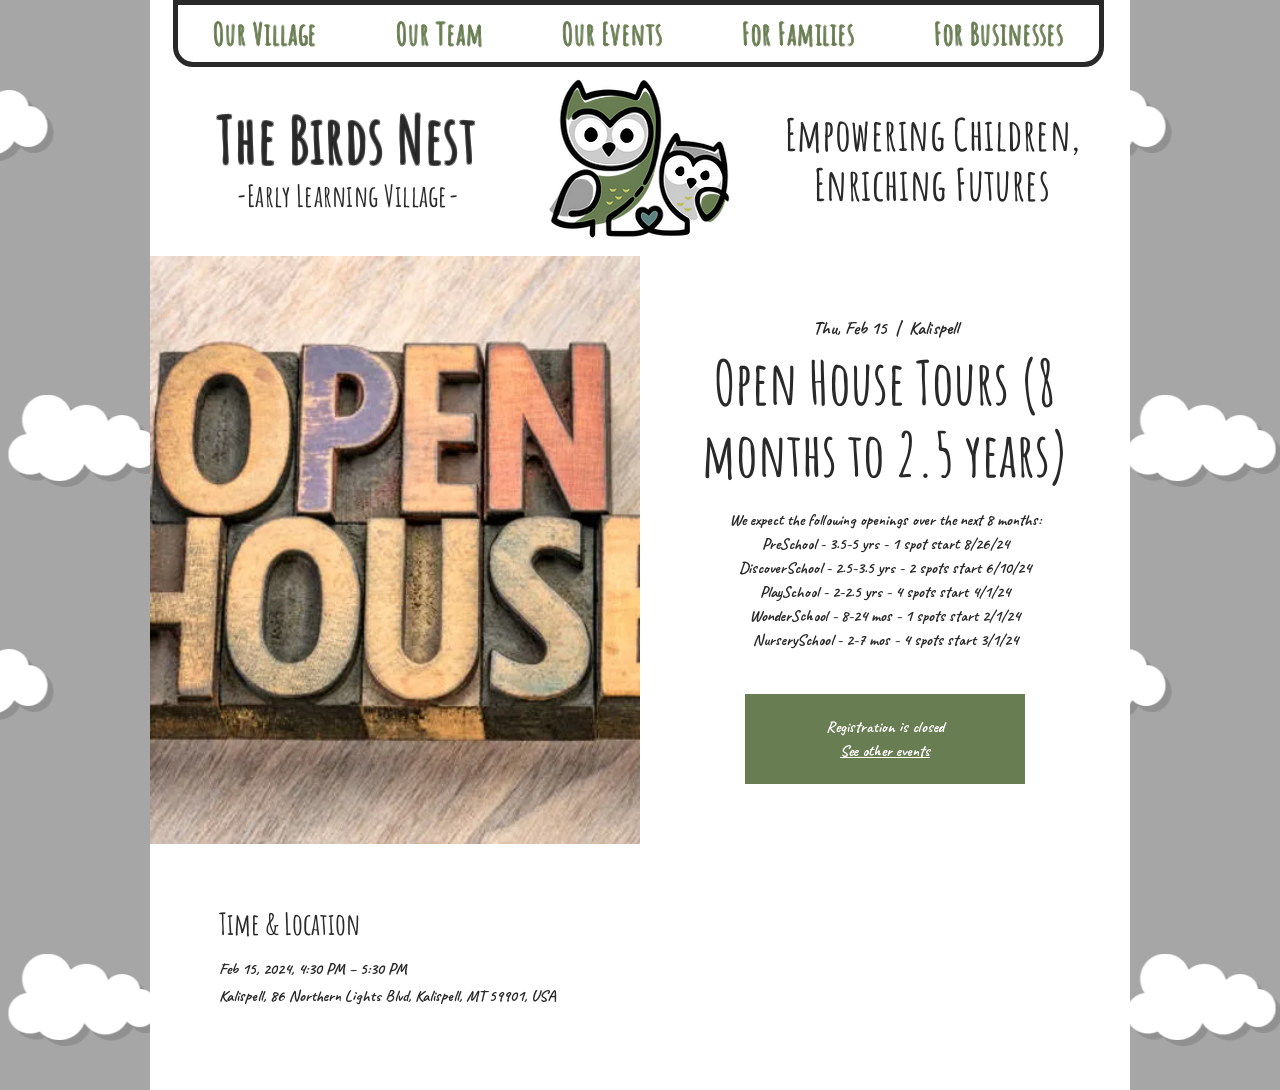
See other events (885, 751)
